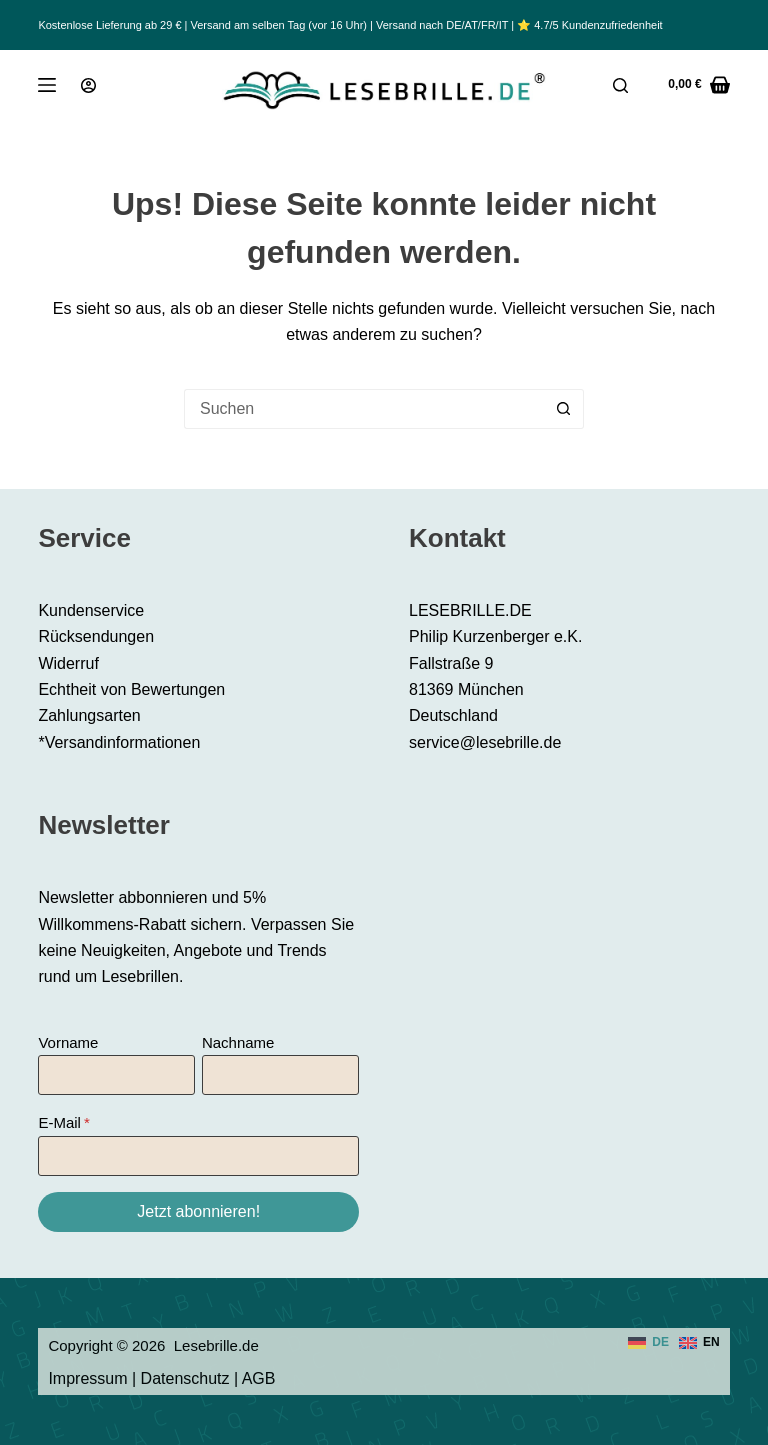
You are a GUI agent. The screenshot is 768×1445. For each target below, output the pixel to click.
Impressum (87, 1378)
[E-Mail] (198, 1156)
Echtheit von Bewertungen (131, 689)
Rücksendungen (96, 636)
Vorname (68, 1042)
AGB (259, 1378)
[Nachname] (280, 1075)
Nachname (238, 1042)
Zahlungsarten (89, 715)
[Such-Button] (564, 409)
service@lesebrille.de (485, 742)
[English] (699, 1343)
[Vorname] (116, 1075)
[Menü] (47, 85)
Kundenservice (91, 610)
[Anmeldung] (88, 85)
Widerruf (68, 663)
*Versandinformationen (119, 742)
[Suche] (620, 85)
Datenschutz (185, 1378)
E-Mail (59, 1122)
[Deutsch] (648, 1343)
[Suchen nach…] (364, 409)
